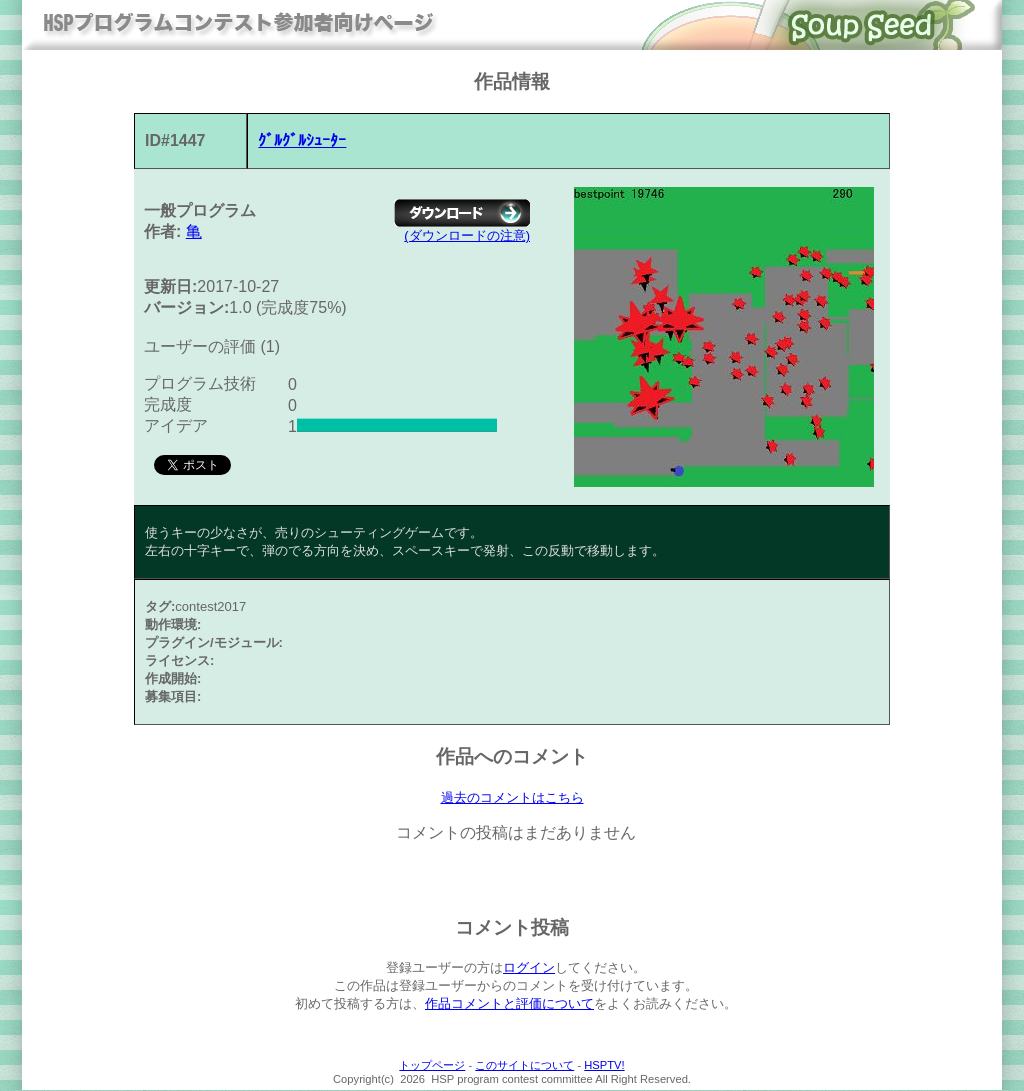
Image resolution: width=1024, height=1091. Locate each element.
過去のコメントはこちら (512, 798)
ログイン (529, 968)
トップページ (432, 1066)
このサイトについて (524, 1066)
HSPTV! (604, 1066)
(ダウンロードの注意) (467, 235)
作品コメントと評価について (509, 1004)
